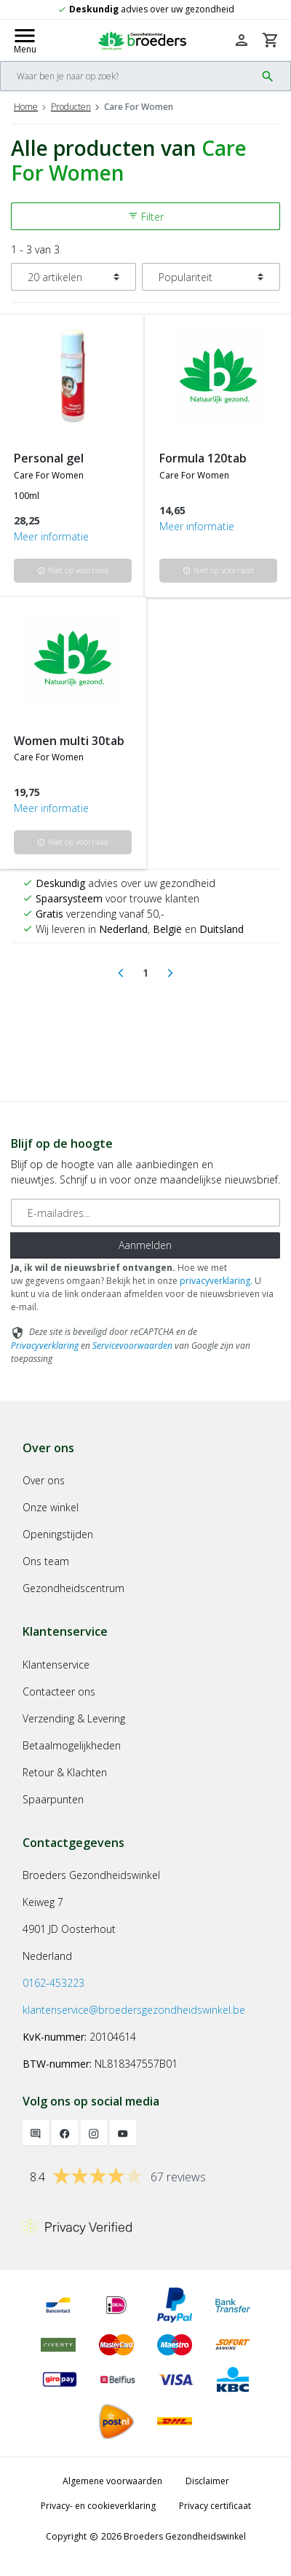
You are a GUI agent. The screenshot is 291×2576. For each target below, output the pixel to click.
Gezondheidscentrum (73, 1588)
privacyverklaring (215, 1281)
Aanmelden (145, 1245)
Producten (71, 107)
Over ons (44, 1480)
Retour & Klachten (65, 1772)
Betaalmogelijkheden (72, 1745)
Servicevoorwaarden (132, 1345)
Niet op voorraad (72, 569)
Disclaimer (207, 2481)
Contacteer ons (59, 1691)
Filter (146, 217)
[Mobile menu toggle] (25, 40)
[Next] (170, 973)
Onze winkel (51, 1507)
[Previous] (121, 973)
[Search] (128, 76)
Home (26, 107)
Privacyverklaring (45, 1345)
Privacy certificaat (215, 2506)
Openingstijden (58, 1534)
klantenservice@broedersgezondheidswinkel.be (134, 2010)
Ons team (46, 1561)
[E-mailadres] (145, 1212)
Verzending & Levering (74, 1718)
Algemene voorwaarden (112, 2481)
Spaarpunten (53, 1799)
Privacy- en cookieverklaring (98, 2506)
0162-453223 (53, 1983)
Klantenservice (56, 1664)
